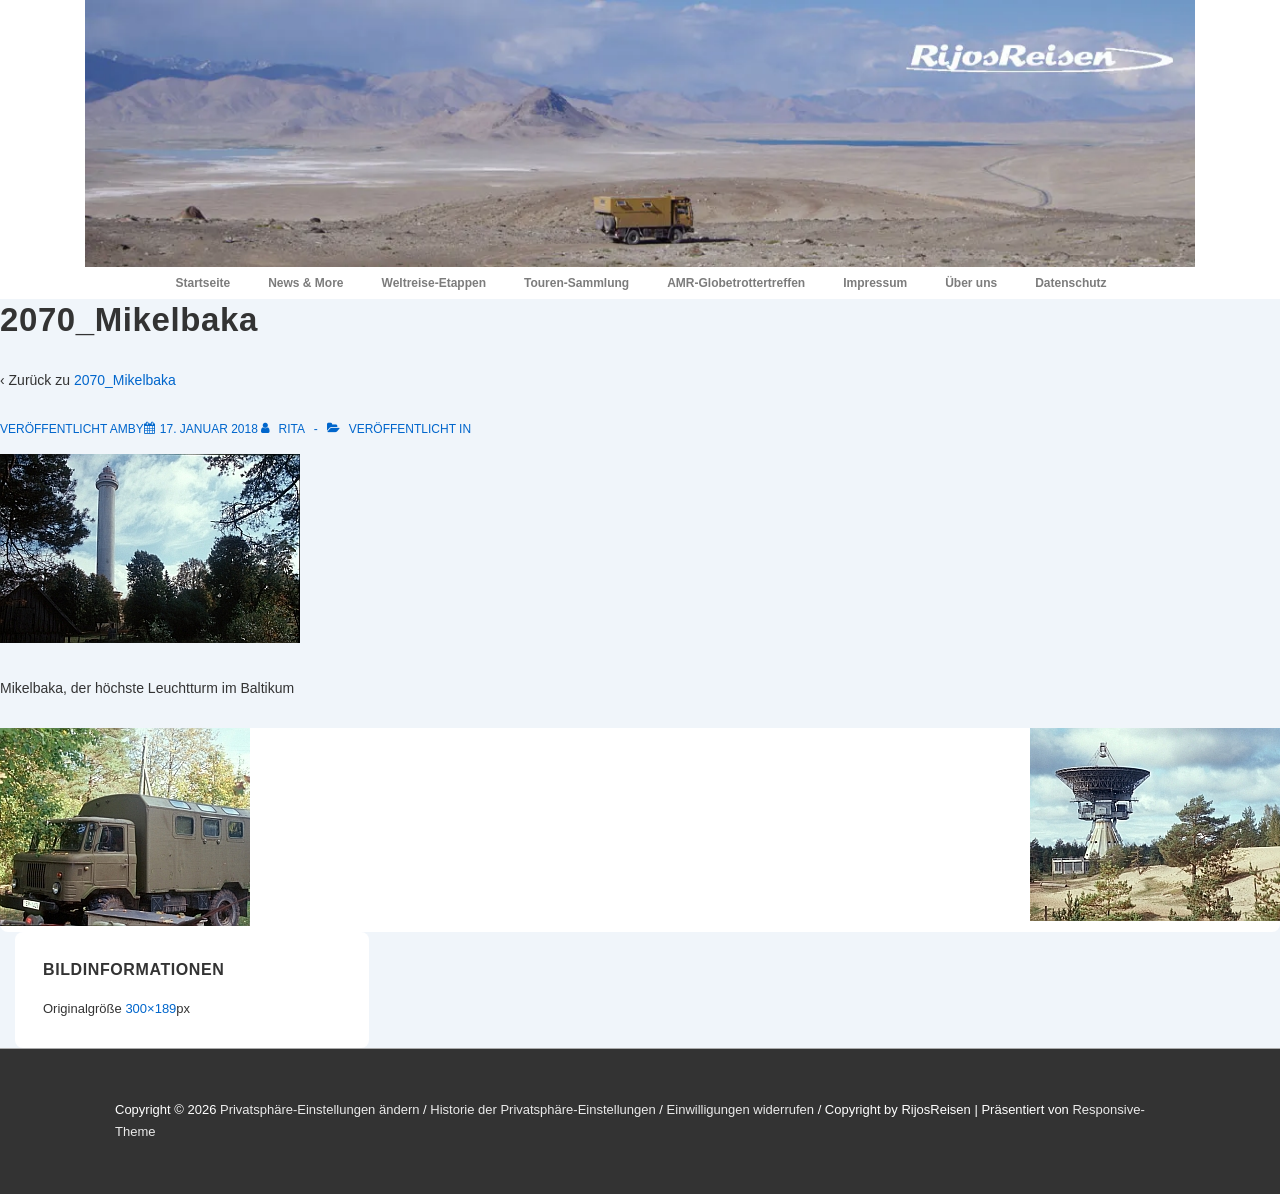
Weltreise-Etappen (434, 283)
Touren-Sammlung (576, 283)
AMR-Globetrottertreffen (736, 283)
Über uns (971, 283)
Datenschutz (1070, 283)
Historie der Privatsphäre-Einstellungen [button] (542, 1109)
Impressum (875, 283)
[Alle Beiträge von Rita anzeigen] (284, 429)
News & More (305, 283)
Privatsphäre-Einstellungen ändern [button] (319, 1109)
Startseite (202, 283)
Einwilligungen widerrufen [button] (740, 1109)
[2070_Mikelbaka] (209, 429)
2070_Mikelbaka (125, 380)
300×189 (150, 1008)
